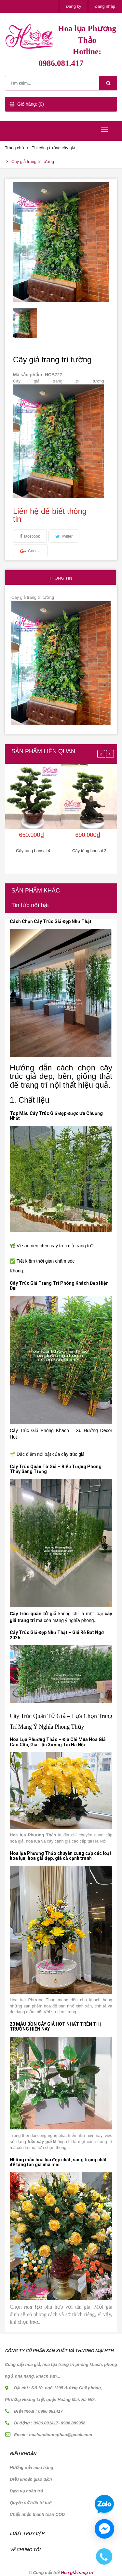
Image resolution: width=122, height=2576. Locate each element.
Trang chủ (14, 147)
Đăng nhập (105, 6)
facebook (32, 536)
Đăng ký (73, 6)
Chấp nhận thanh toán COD (37, 2514)
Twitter (67, 536)
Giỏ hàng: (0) (30, 104)
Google (34, 551)
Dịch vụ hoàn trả (26, 2491)
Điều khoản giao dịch (31, 2479)
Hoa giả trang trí (77, 2572)
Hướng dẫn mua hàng (31, 2467)
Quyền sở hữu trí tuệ (30, 2502)
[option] (25, 323)
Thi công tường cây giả (53, 147)
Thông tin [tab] (60, 578)
